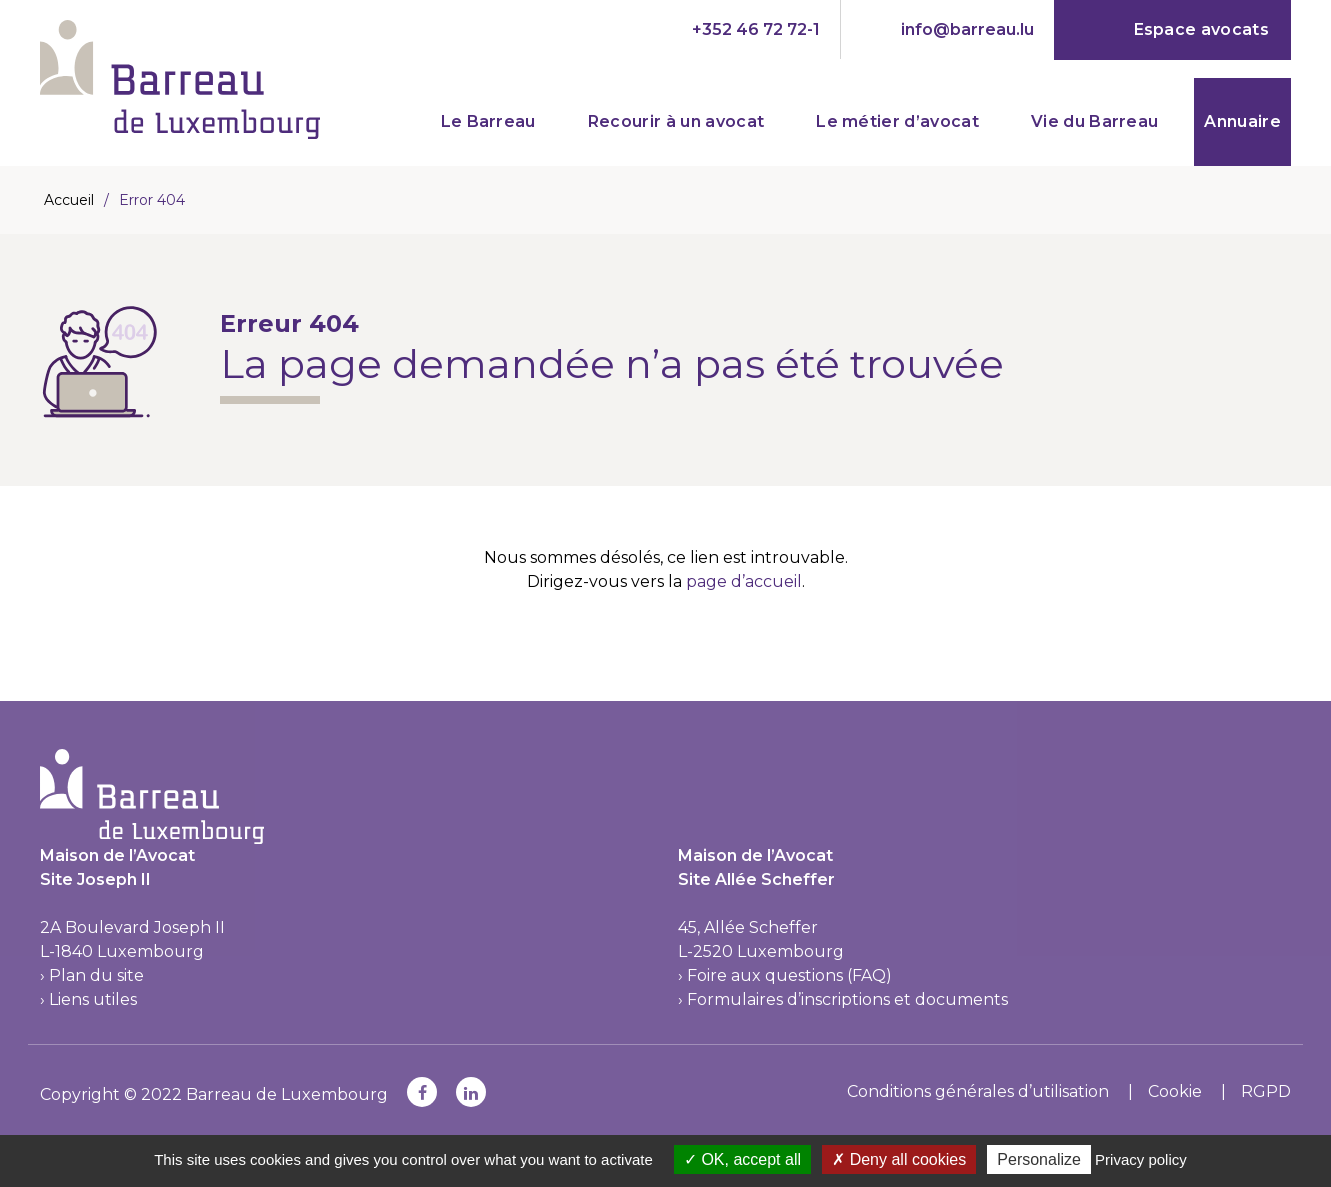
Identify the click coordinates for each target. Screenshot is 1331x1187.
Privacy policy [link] (1141, 1159)
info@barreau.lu (967, 29)
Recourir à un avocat (676, 121)
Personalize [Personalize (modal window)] (1039, 1159)
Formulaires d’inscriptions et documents (847, 999)
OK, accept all (742, 1159)
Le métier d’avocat (897, 121)
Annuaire (1242, 121)
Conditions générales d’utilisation (978, 1091)
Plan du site (96, 975)
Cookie (1175, 1091)
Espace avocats (1201, 29)
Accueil (69, 200)
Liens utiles (93, 999)
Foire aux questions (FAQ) (789, 975)
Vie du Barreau (1094, 121)
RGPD (1266, 1091)
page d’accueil (744, 581)
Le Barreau (488, 121)
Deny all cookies (899, 1159)
